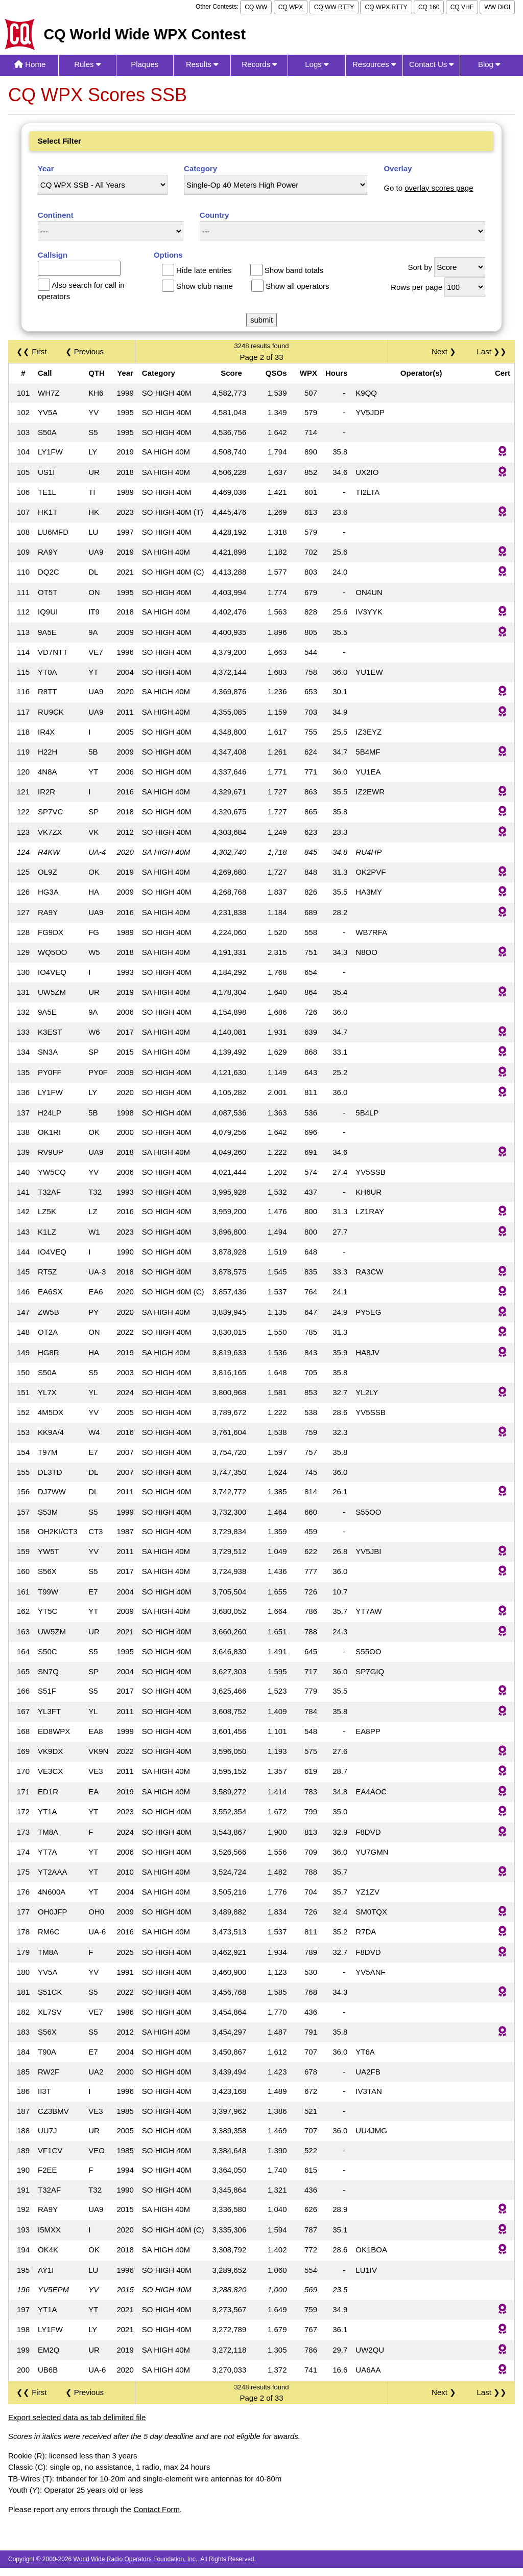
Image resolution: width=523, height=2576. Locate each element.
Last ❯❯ (492, 351)
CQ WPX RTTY (386, 7)
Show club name (204, 286)
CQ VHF (461, 7)
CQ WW (256, 7)
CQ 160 (428, 7)
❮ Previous (84, 351)
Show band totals (294, 270)
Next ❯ (446, 351)
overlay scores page (439, 188)
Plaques (144, 64)
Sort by (420, 267)
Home (29, 64)
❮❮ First (31, 351)
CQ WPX (290, 7)
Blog (489, 64)
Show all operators (297, 286)
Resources (374, 64)
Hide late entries (203, 270)
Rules (87, 64)
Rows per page (416, 287)
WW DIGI (497, 7)
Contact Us (431, 64)
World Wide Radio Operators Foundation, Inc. (136, 2559)
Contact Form (156, 2509)
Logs (316, 64)
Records (259, 64)
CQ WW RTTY (334, 7)
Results (202, 64)
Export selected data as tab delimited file (77, 2417)
